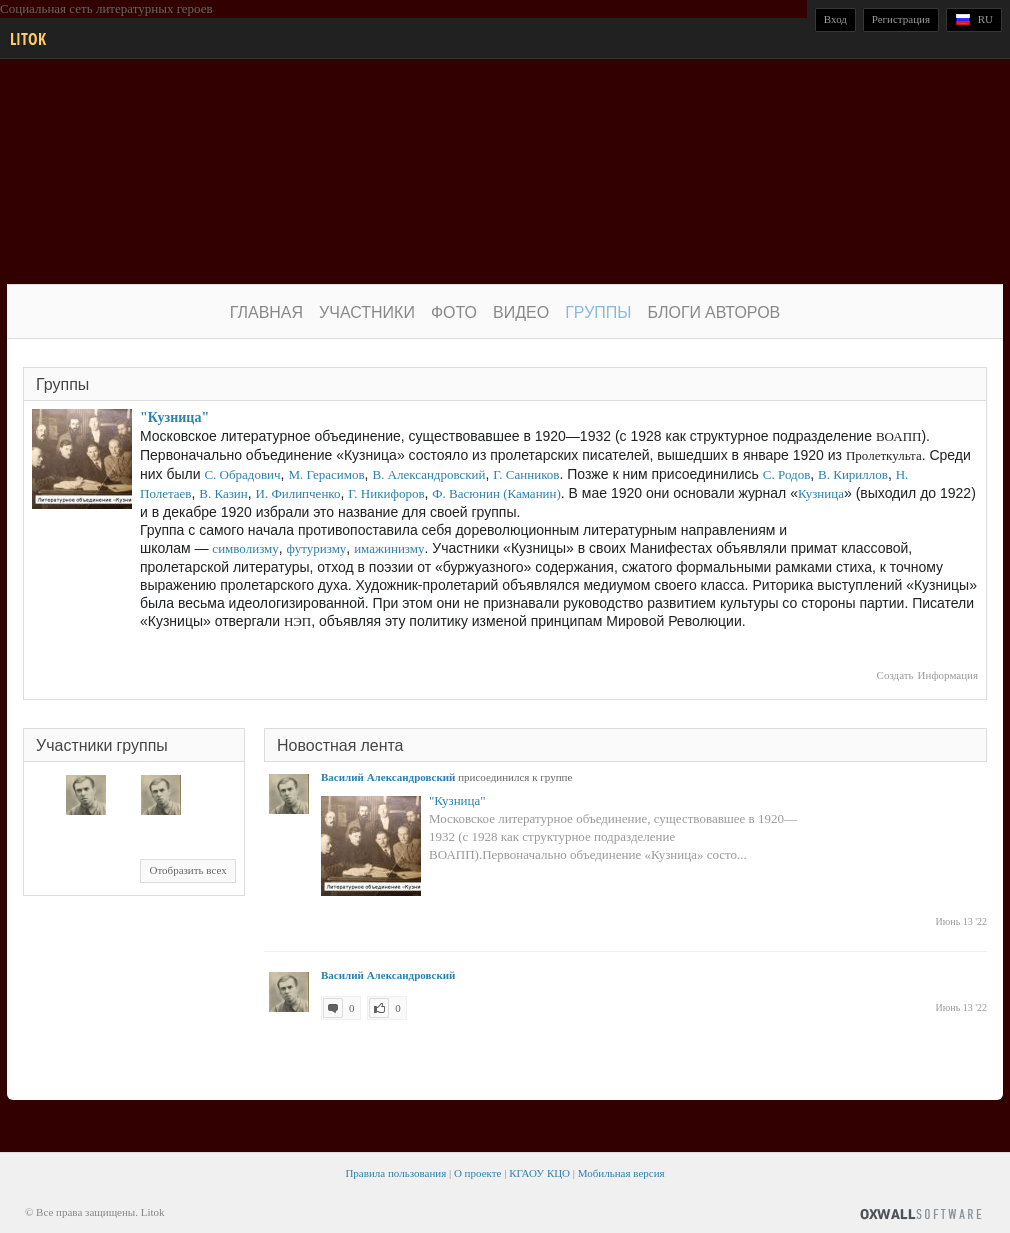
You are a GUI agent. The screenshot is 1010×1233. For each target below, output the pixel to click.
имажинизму (389, 548)
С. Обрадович (242, 474)
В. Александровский (428, 474)
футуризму (317, 548)
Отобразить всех (187, 870)
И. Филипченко (298, 493)
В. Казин (223, 493)
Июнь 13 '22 (961, 921)
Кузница (821, 493)
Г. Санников (526, 474)
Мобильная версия (621, 1173)
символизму (245, 548)
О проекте (478, 1173)
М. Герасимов (326, 474)
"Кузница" (174, 417)
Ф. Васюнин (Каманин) (496, 493)
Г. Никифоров (386, 493)
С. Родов (786, 474)
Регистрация (901, 19)
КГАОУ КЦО (539, 1173)
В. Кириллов (853, 474)
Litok (28, 39)
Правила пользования (395, 1173)
